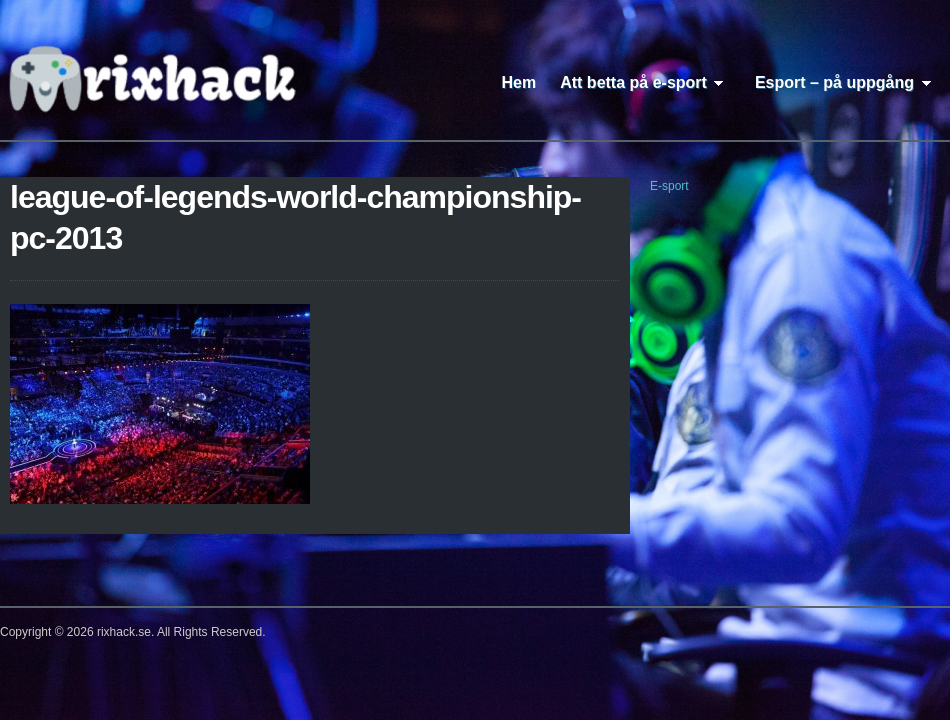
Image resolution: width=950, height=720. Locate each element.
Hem (519, 82)
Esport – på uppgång (846, 82)
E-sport (669, 186)
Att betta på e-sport (645, 82)
